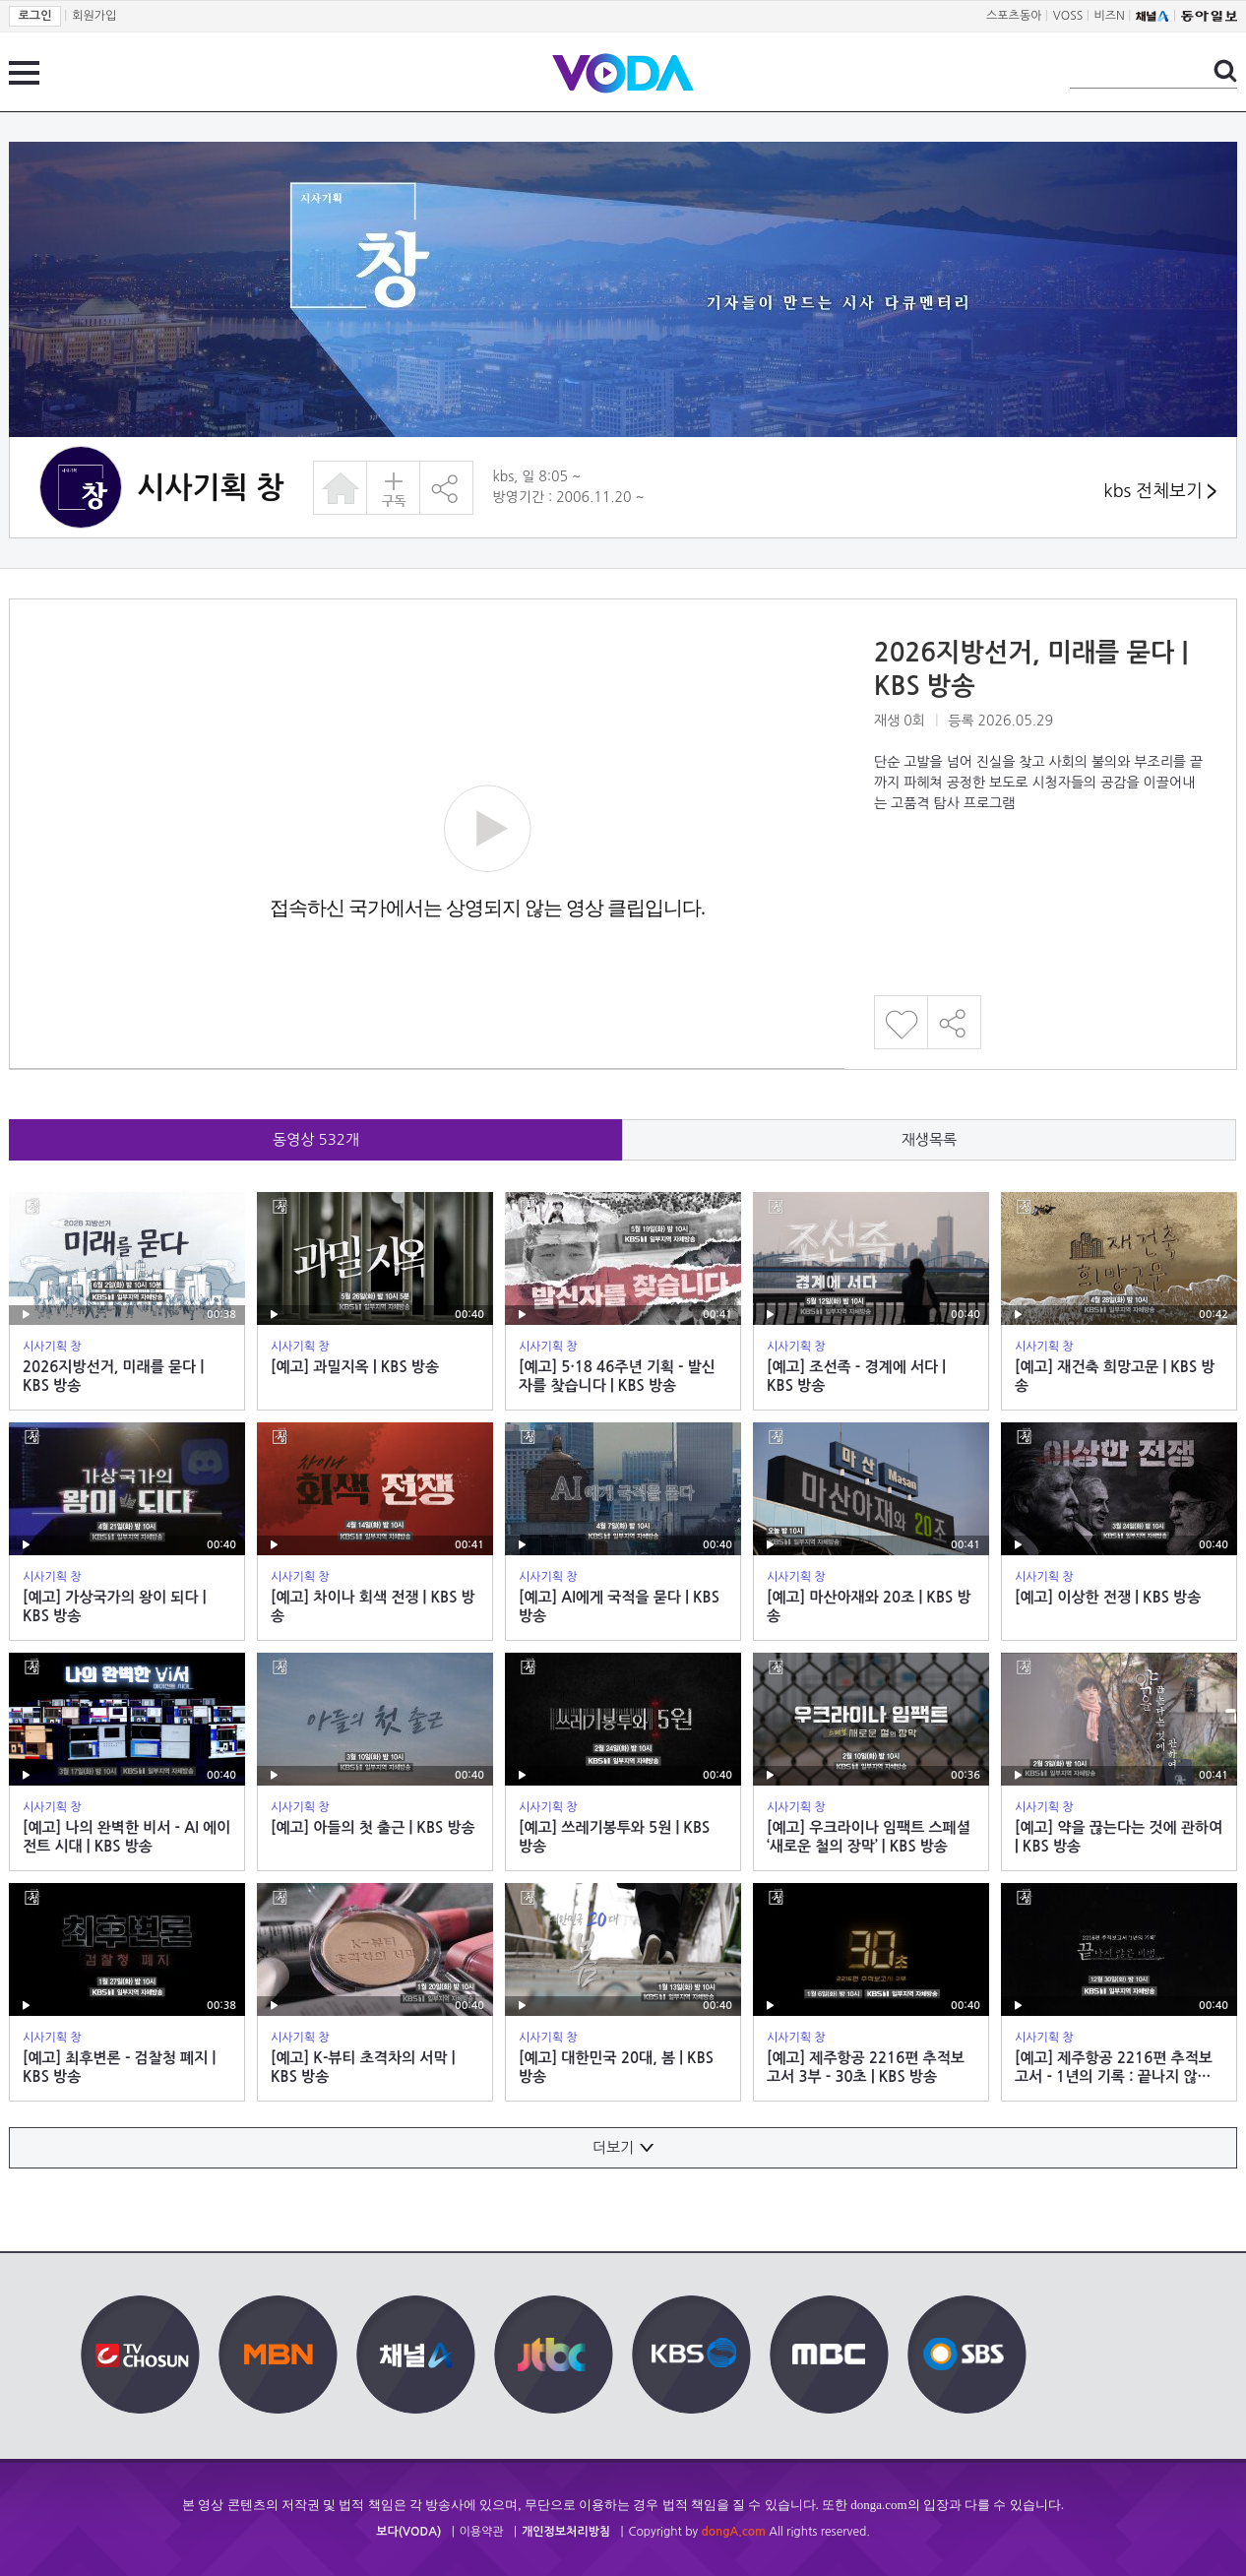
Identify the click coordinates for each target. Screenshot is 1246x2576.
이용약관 (482, 2532)
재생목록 (929, 1139)
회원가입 (94, 16)
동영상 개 (316, 1139)
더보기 (623, 2147)
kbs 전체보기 (1159, 491)
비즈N (1109, 16)
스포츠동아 (1013, 16)
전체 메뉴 (24, 73)
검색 (1225, 71)
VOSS (1068, 16)
